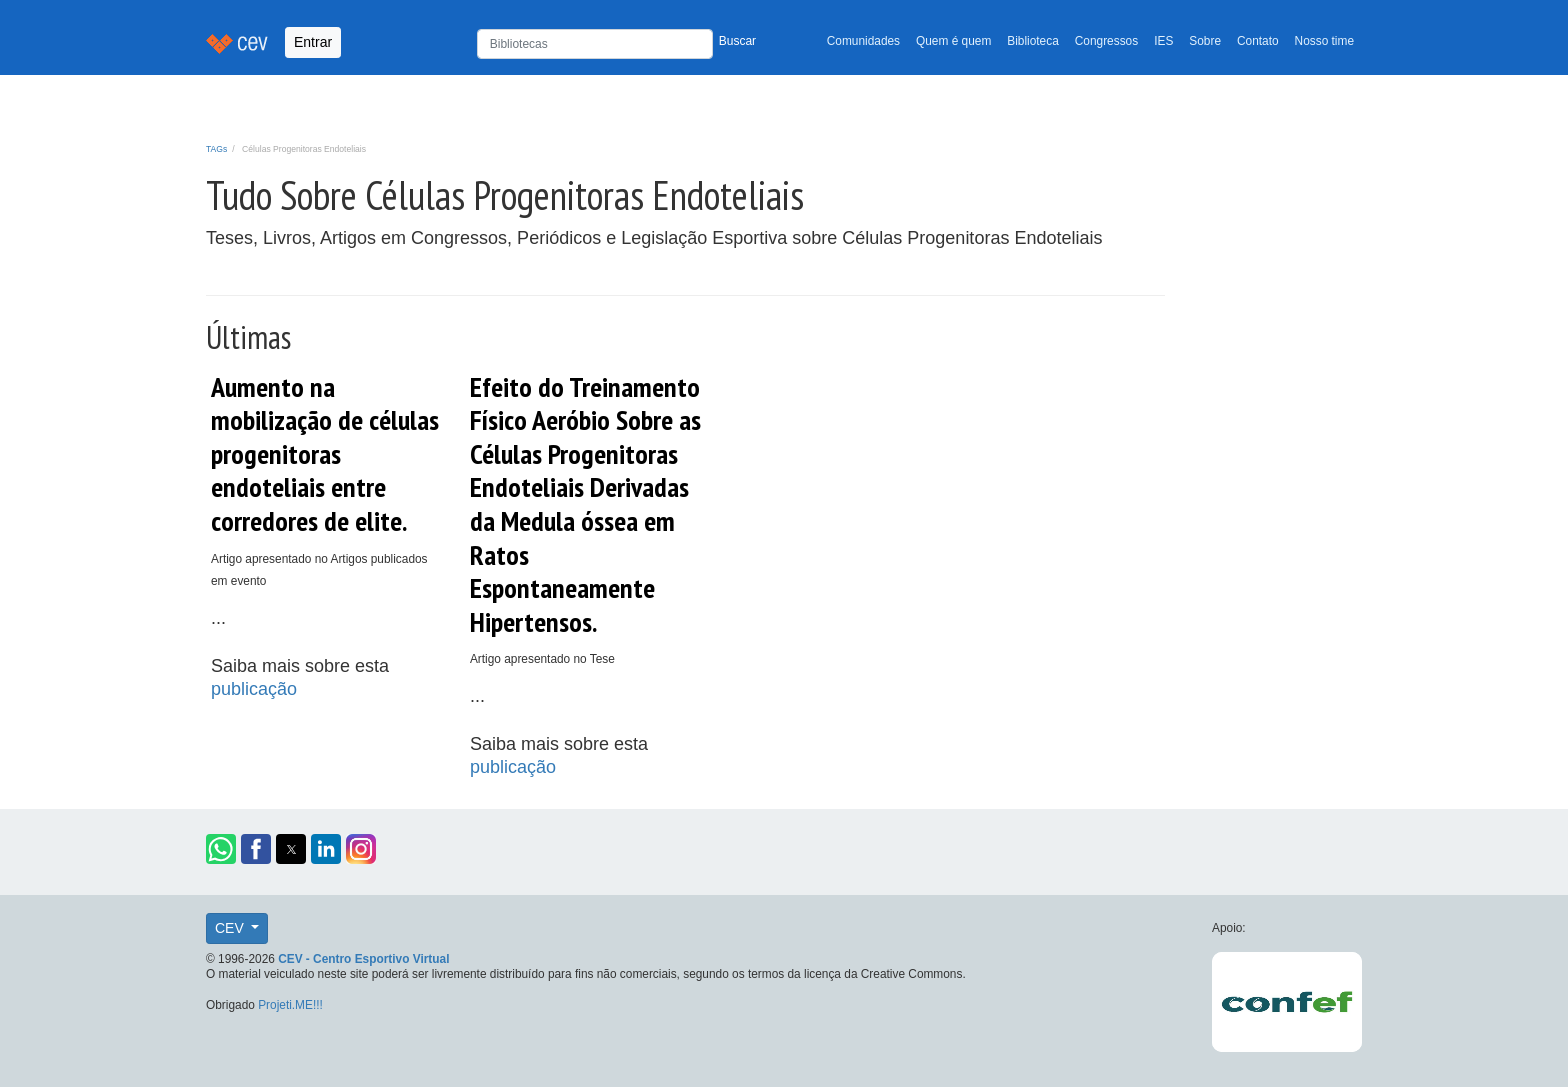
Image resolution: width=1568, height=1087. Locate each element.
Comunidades (863, 41)
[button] (221, 849)
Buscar (737, 41)
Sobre (1205, 41)
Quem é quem (953, 41)
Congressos (1106, 41)
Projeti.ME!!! (290, 1005)
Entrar (313, 42)
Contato (1258, 41)
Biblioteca (1033, 41)
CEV (231, 928)
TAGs (216, 149)
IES (1163, 41)
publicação (254, 689)
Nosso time (1324, 41)
